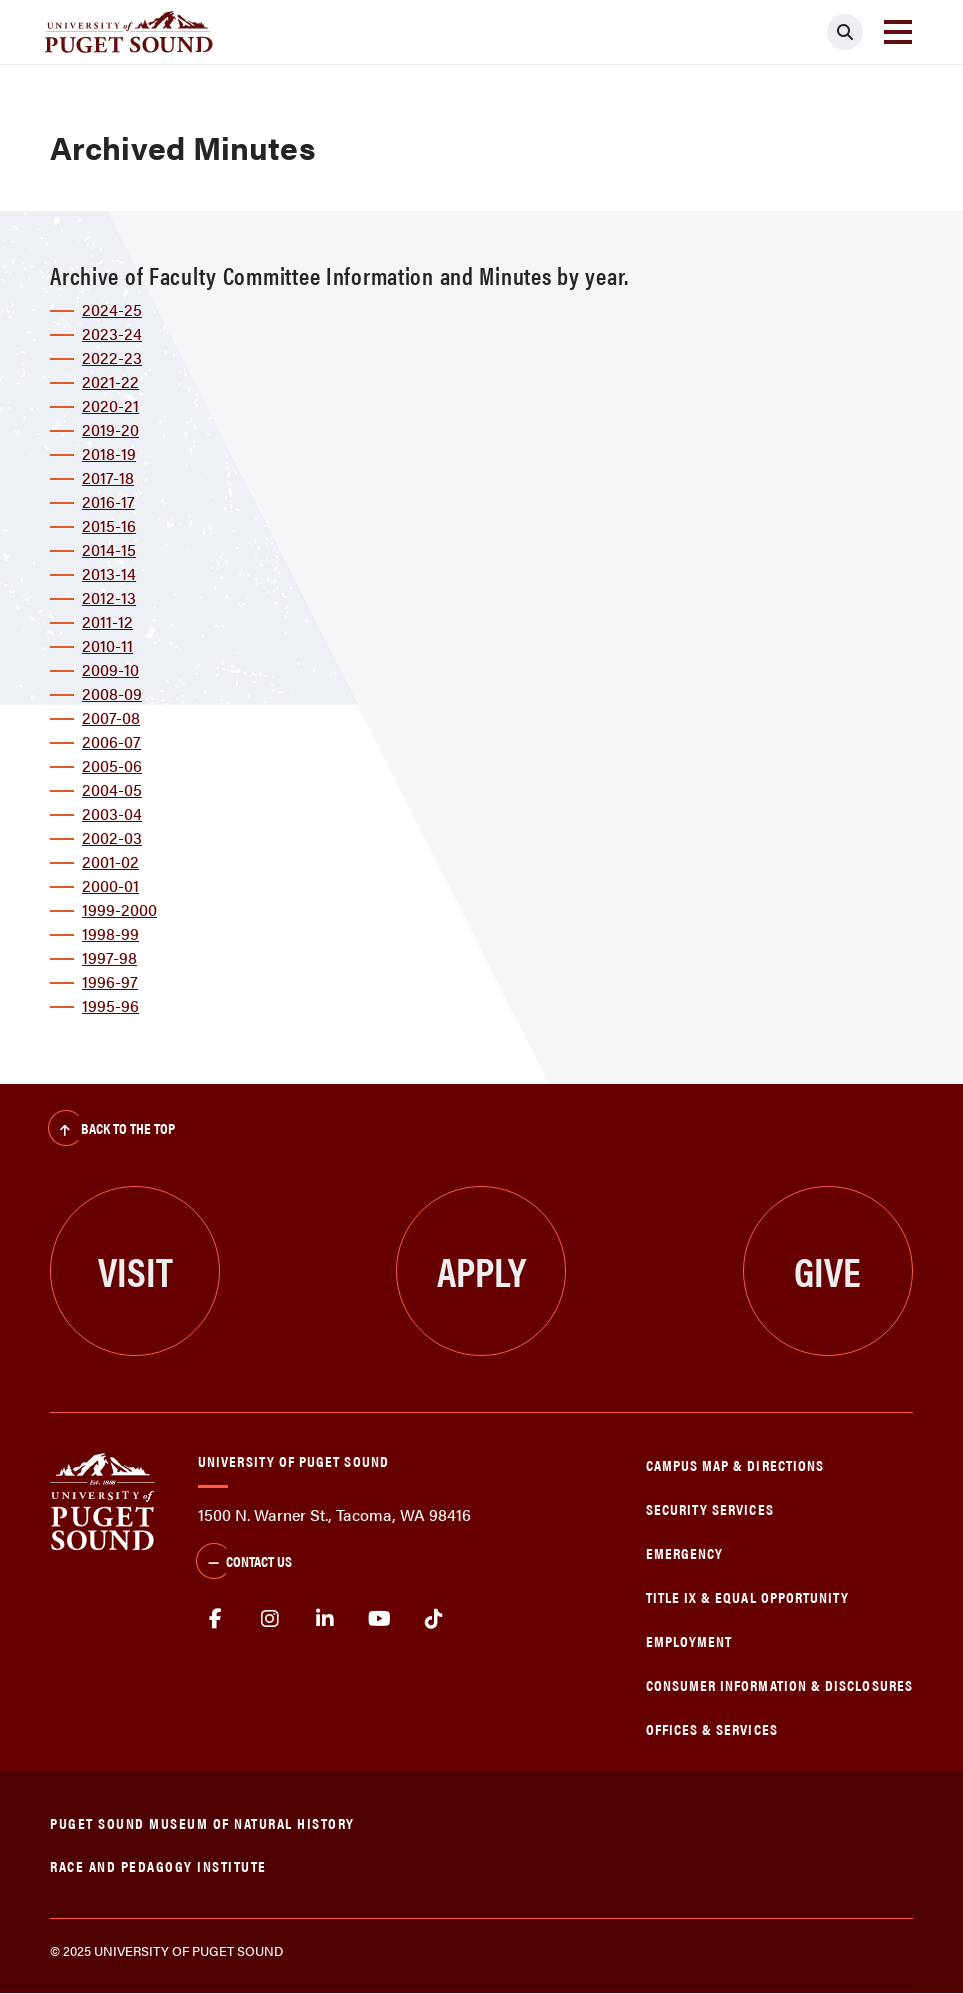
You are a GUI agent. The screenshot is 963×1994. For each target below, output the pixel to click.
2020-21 (110, 405)
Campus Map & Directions (735, 1464)
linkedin (324, 1619)
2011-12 (107, 621)
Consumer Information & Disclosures (779, 1684)
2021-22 (110, 381)
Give (827, 1270)
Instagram (270, 1619)
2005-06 (112, 765)
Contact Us (244, 1563)
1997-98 (109, 957)
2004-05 (112, 789)
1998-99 (110, 933)
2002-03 (112, 837)
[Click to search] (845, 32)
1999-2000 (119, 909)
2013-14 (109, 573)
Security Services (710, 1508)
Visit (135, 1270)
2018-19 (109, 453)
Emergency (685, 1552)
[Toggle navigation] (898, 32)
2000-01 (110, 885)
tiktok (433, 1619)
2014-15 (109, 549)
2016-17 (108, 501)
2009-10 (110, 669)
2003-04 (112, 813)
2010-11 (107, 645)
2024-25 (112, 309)
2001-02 (110, 861)
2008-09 (112, 693)
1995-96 (110, 1005)
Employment (689, 1640)
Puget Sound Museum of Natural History (202, 1822)
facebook (215, 1619)
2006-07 (111, 741)
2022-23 (112, 357)
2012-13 (109, 597)
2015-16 (109, 525)
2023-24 (112, 333)
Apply (481, 1270)
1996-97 (110, 981)
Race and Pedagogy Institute (158, 1865)
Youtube (379, 1619)
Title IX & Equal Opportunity (748, 1596)
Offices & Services (712, 1728)
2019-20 (110, 429)
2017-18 (108, 477)
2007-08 (111, 717)
